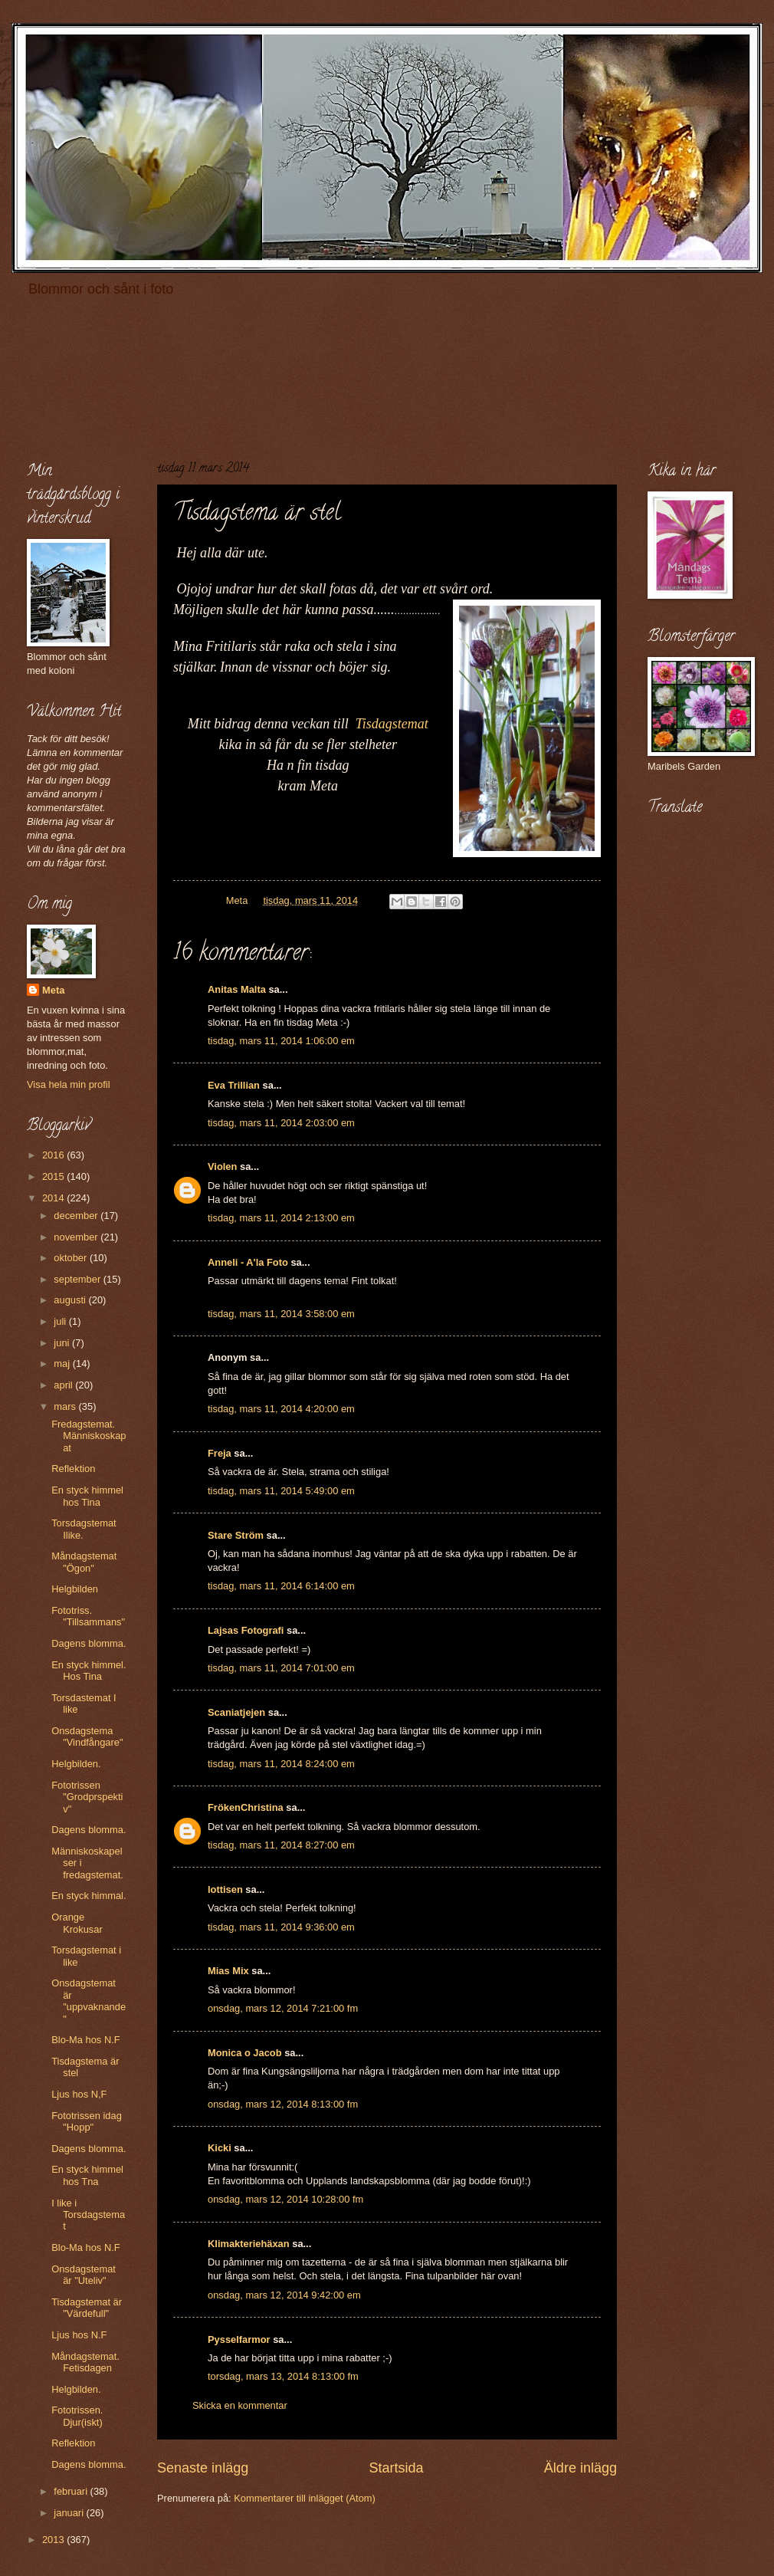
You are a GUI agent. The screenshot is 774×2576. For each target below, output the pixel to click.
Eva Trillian (234, 1085)
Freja (219, 1453)
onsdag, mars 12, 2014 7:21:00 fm (283, 2008)
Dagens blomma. (88, 1643)
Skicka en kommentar (239, 2405)
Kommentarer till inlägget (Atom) (305, 2498)
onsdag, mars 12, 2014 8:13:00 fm (283, 2104)
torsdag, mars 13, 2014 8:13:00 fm (283, 2376)
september (78, 1279)
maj (63, 1363)
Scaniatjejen (236, 1712)
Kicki (219, 2148)
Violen (222, 1166)
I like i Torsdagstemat (88, 2215)
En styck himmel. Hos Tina (88, 1670)
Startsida (396, 2468)
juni (63, 1343)
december (77, 1215)
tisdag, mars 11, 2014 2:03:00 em (281, 1123)
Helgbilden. (75, 1763)
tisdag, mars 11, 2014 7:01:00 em (281, 1668)
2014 (54, 1198)
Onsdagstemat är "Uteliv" (83, 2274)
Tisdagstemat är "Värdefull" (86, 2307)
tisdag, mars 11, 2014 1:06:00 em (281, 1040)
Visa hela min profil (68, 1084)
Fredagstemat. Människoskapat (88, 1436)
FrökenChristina (246, 1807)
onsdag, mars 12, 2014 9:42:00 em (284, 2295)
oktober (72, 1257)
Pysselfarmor (239, 2339)
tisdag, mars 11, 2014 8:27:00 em (281, 1845)
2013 (54, 2539)
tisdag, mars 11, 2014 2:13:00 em (281, 1218)
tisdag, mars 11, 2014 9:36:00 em (281, 1927)
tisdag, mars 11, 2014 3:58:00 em (281, 1313)
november (77, 1237)
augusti (71, 1300)
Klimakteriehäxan (249, 2243)
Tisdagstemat (392, 723)
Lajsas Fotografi (246, 1630)
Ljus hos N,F (79, 2094)
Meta (53, 990)
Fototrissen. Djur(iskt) (77, 2415)
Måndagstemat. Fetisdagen (85, 2362)
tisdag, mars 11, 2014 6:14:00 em (281, 1586)
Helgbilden (74, 1589)
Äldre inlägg (580, 2468)
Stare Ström (236, 1535)
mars (66, 1406)
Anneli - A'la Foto (248, 1262)
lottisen (225, 1889)
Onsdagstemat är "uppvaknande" (88, 2000)
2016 (54, 1155)
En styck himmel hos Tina (87, 1495)
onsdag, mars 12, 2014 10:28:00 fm (285, 2199)
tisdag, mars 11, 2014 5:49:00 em (281, 1491)
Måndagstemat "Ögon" (83, 1561)
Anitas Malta (237, 989)
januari (70, 2512)
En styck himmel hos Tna (87, 2175)
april (64, 1385)
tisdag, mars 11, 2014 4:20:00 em (281, 1408)
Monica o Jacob (245, 2052)
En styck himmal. (88, 1895)
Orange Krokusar (77, 1922)
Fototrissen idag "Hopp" (86, 2121)
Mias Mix (228, 1970)
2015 (54, 1176)
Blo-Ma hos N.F (85, 2039)
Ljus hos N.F (79, 2335)
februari (72, 2491)
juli (61, 1321)
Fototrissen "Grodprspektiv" (87, 1797)
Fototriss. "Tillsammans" (88, 1616)
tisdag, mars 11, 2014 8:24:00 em (281, 1763)
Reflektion (73, 1468)
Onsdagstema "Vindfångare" (87, 1736)
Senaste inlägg (202, 2468)
